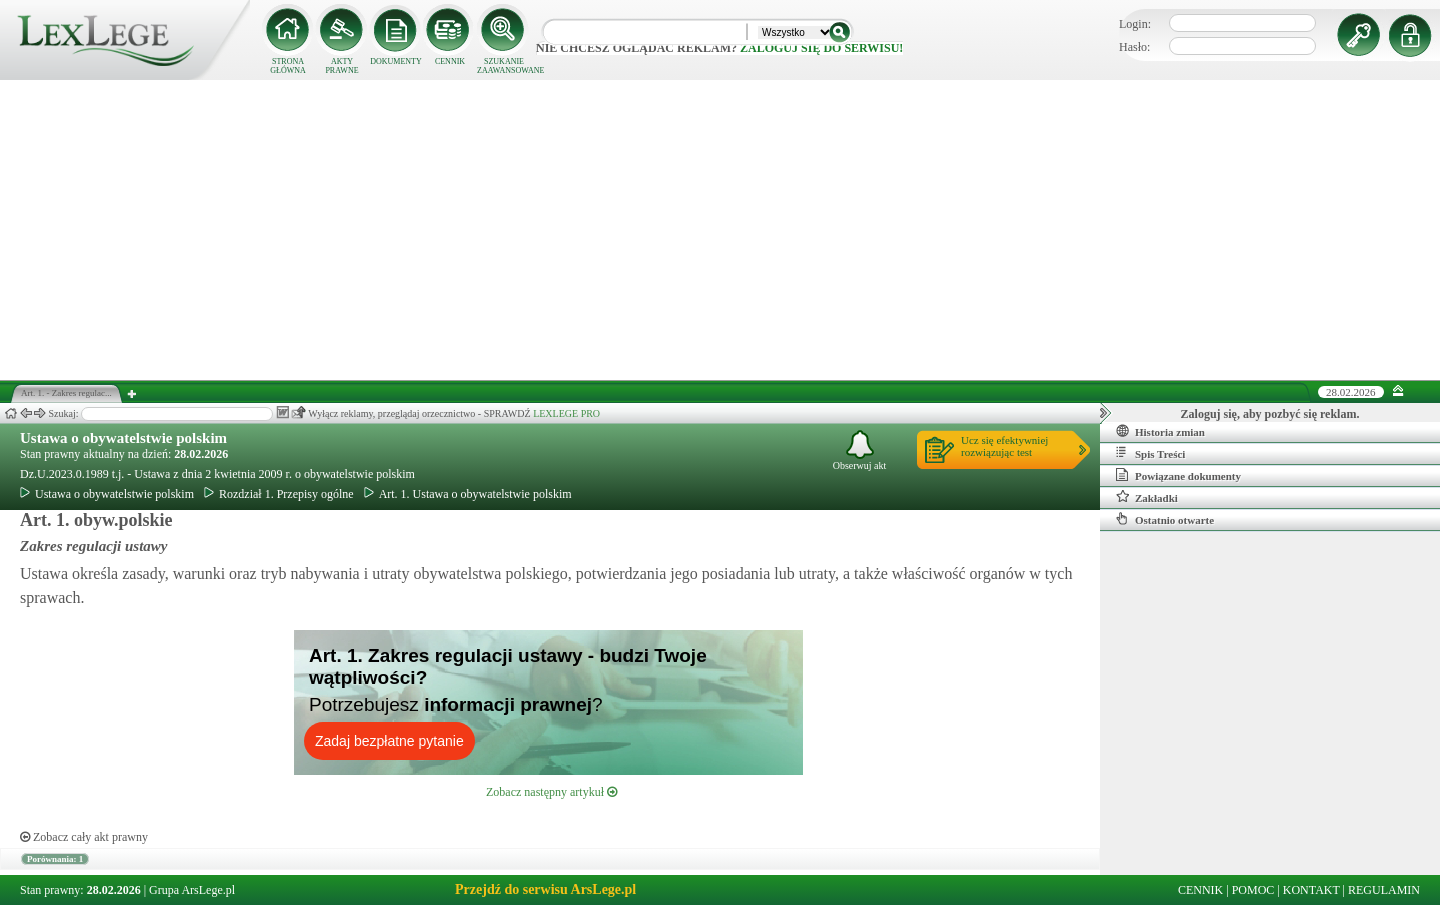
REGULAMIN (1384, 890)
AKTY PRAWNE (341, 66)
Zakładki (1147, 497)
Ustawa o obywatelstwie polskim (123, 438)
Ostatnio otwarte (1165, 519)
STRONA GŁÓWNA (288, 66)
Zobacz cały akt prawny (84, 837)
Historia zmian (1160, 431)
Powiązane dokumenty (1178, 475)
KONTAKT (1311, 890)
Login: (1135, 24)
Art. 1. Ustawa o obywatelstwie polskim (468, 494)
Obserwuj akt (860, 450)
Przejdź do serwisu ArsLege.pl (545, 889)
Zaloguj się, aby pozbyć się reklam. (1270, 414)
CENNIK (450, 61)
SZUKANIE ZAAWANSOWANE (504, 66)
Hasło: (1134, 47)
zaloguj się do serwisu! (821, 48)
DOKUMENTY (396, 61)
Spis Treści (1150, 453)
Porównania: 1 (55, 859)
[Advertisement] (720, 230)
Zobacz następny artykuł (551, 792)
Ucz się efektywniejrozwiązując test (1004, 446)
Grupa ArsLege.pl (192, 890)
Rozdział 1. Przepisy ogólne (279, 494)
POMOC (1253, 890)
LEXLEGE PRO (566, 413)
